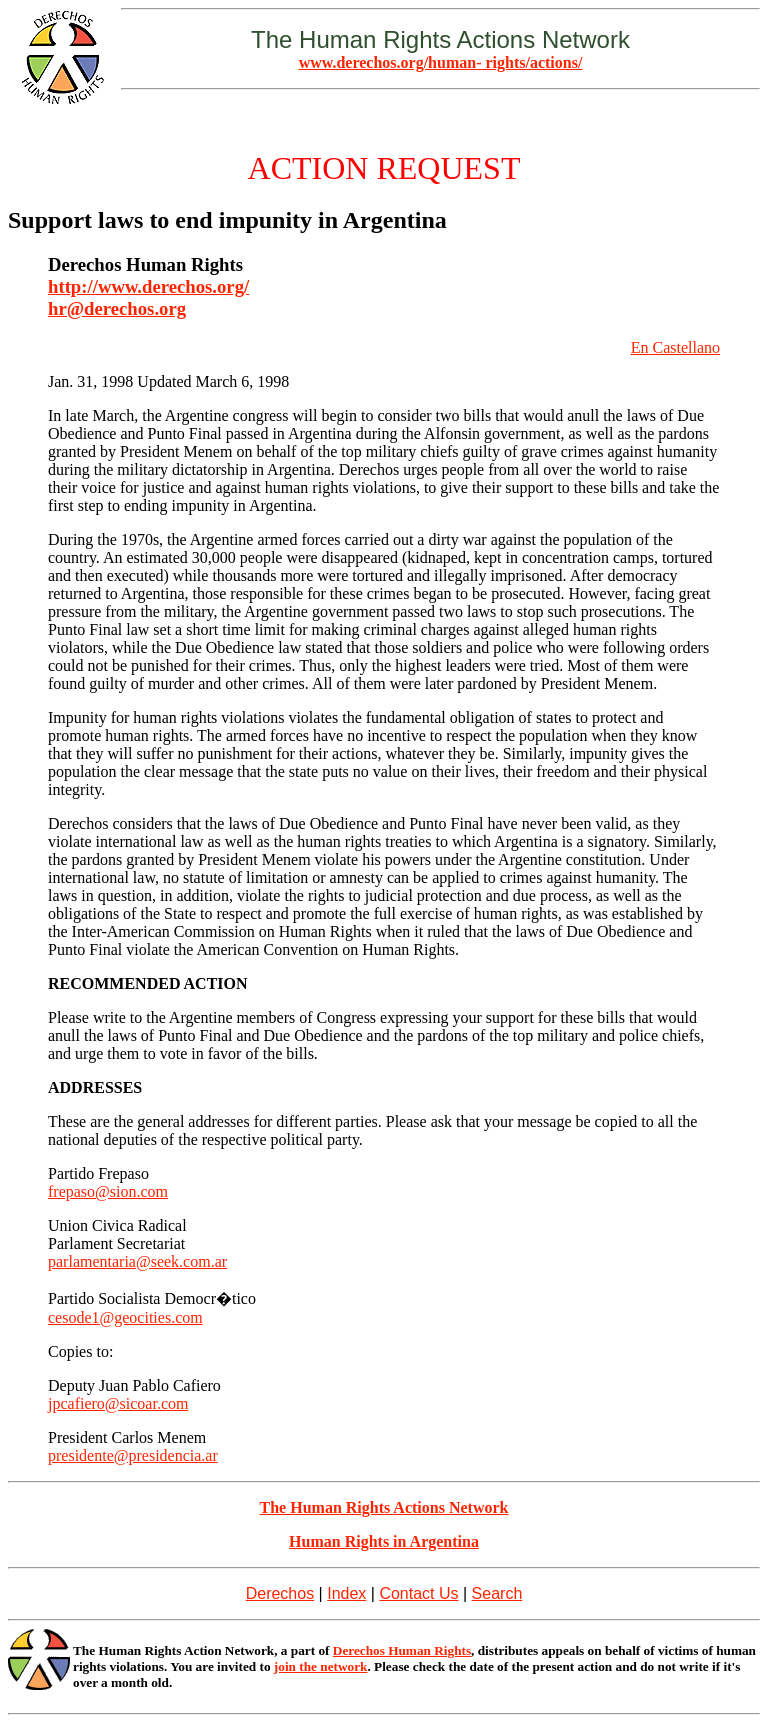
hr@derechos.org (117, 308)
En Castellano (675, 347)
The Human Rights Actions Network (384, 1507)
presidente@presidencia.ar (133, 1455)
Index (346, 1593)
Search (497, 1593)
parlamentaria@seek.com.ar (137, 1261)
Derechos (280, 1593)
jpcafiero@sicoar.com (118, 1403)
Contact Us (418, 1593)
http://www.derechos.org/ (148, 286)
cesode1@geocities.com (125, 1317)
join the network (321, 1666)
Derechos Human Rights (402, 1650)
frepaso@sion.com (108, 1191)
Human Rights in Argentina (384, 1541)
